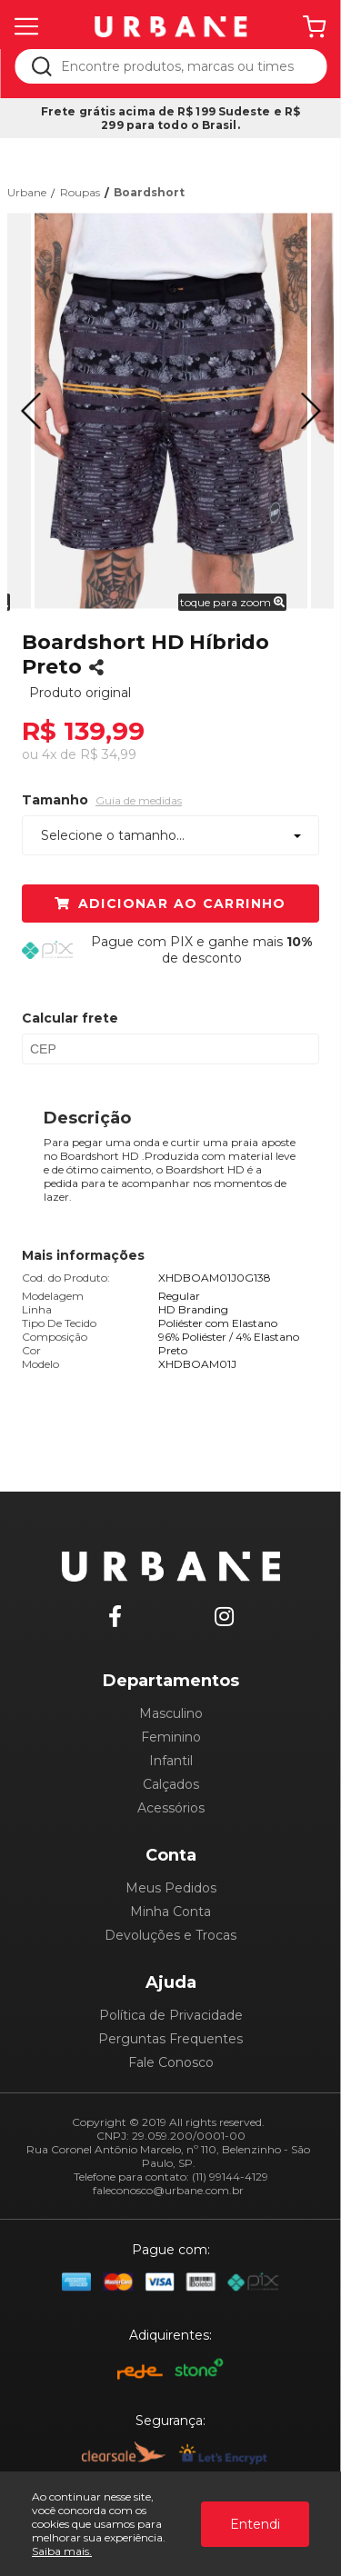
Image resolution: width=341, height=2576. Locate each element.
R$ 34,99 (108, 754)
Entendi (255, 2524)
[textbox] (183, 66)
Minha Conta (170, 1911)
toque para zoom (232, 602)
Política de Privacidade (171, 2015)
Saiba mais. (62, 2551)
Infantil (171, 1760)
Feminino (171, 1737)
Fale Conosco (171, 2062)
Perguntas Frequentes (170, 2039)
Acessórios (171, 1808)
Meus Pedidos (170, 1888)
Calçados (171, 1784)
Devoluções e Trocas (170, 1935)
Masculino (171, 1713)
